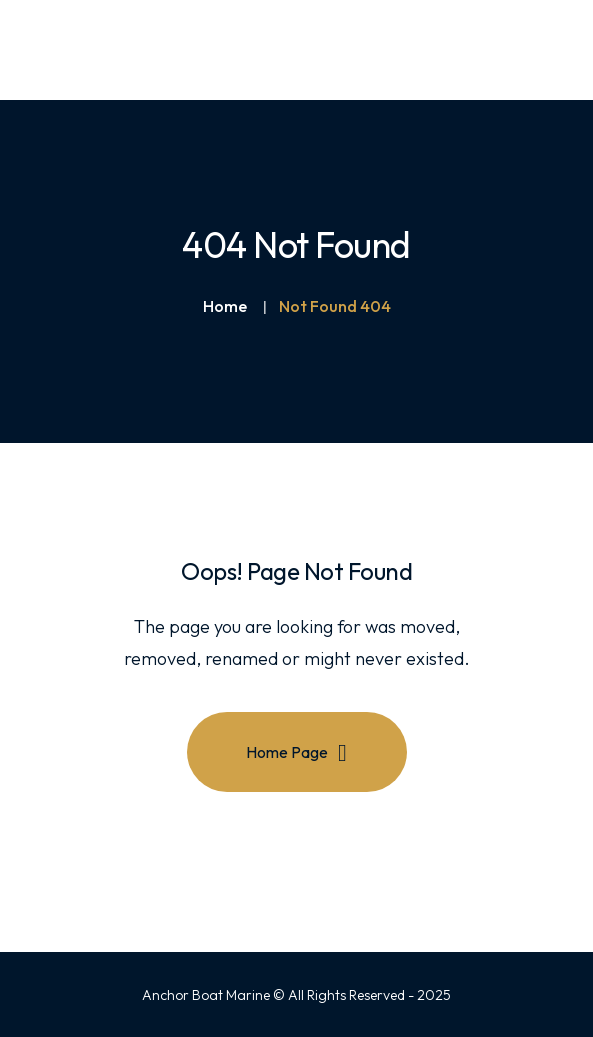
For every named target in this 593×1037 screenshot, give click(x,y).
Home (225, 306)
